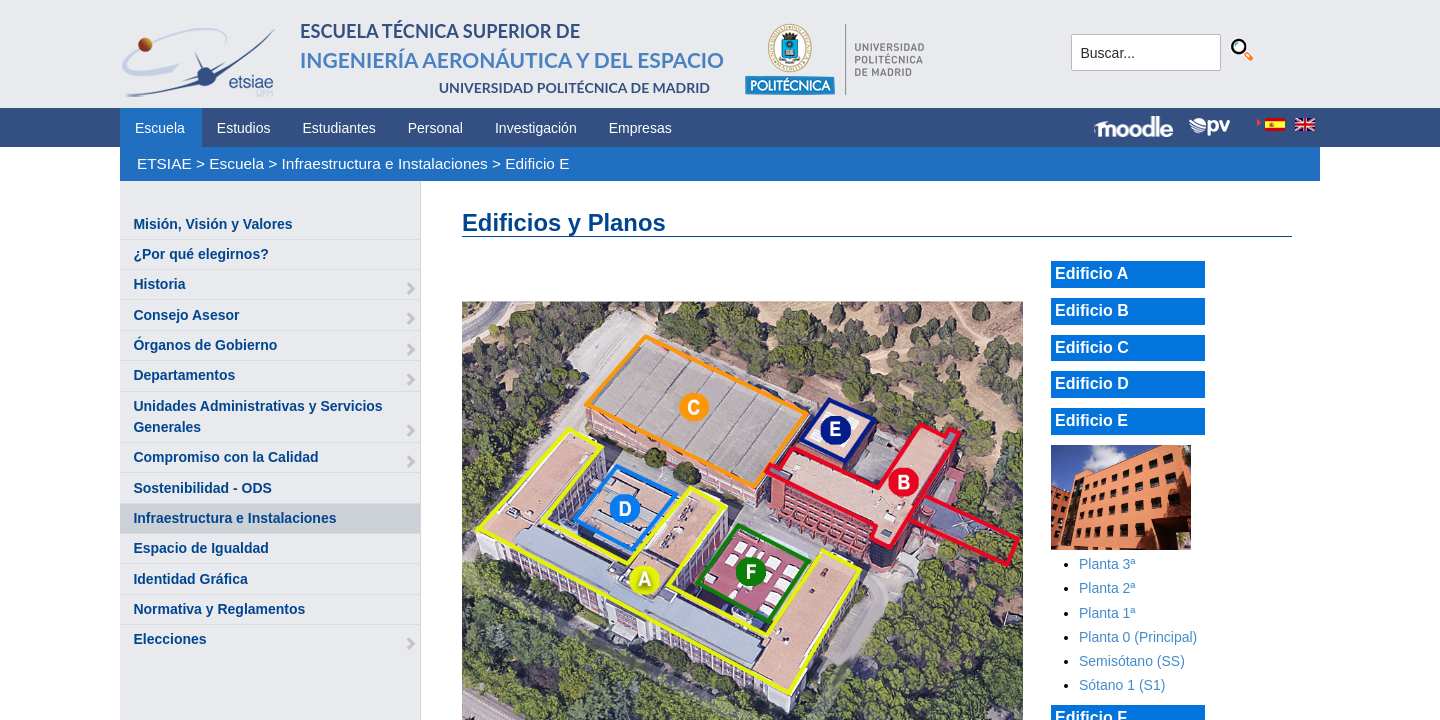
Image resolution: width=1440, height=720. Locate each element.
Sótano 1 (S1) (1122, 685)
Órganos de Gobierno (205, 345)
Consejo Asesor (186, 315)
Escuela (160, 128)
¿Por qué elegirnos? (200, 254)
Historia (159, 284)
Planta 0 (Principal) (1138, 637)
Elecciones (169, 639)
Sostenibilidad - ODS (202, 488)
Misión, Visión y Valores (212, 224)
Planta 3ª (1107, 564)
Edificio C (1092, 347)
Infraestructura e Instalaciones (385, 163)
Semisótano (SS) (1132, 661)
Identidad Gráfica (190, 579)
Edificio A (1091, 273)
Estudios (244, 128)
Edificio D (1092, 383)
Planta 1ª (1107, 613)
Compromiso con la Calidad (225, 457)
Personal (435, 128)
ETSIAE (164, 163)
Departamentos (184, 375)
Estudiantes (339, 128)
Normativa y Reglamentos (219, 609)
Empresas (640, 128)
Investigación (536, 128)
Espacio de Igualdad (200, 548)
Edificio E (537, 163)
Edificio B (1092, 310)
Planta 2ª (1107, 588)
